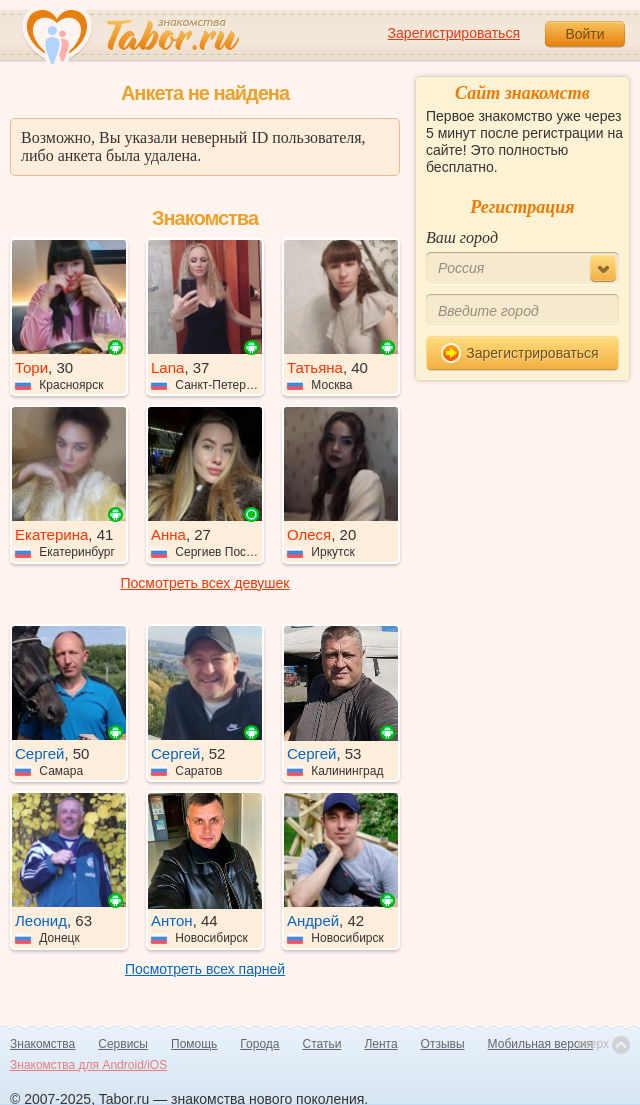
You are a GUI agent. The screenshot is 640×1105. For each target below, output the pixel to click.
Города (259, 1044)
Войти (584, 34)
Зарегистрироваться (454, 33)
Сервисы (123, 1044)
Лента (380, 1044)
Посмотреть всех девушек (205, 583)
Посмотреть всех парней (205, 969)
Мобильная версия (541, 1044)
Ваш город (462, 237)
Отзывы (443, 1044)
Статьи (322, 1044)
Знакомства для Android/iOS (88, 1065)
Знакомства (42, 1044)
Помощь (194, 1044)
